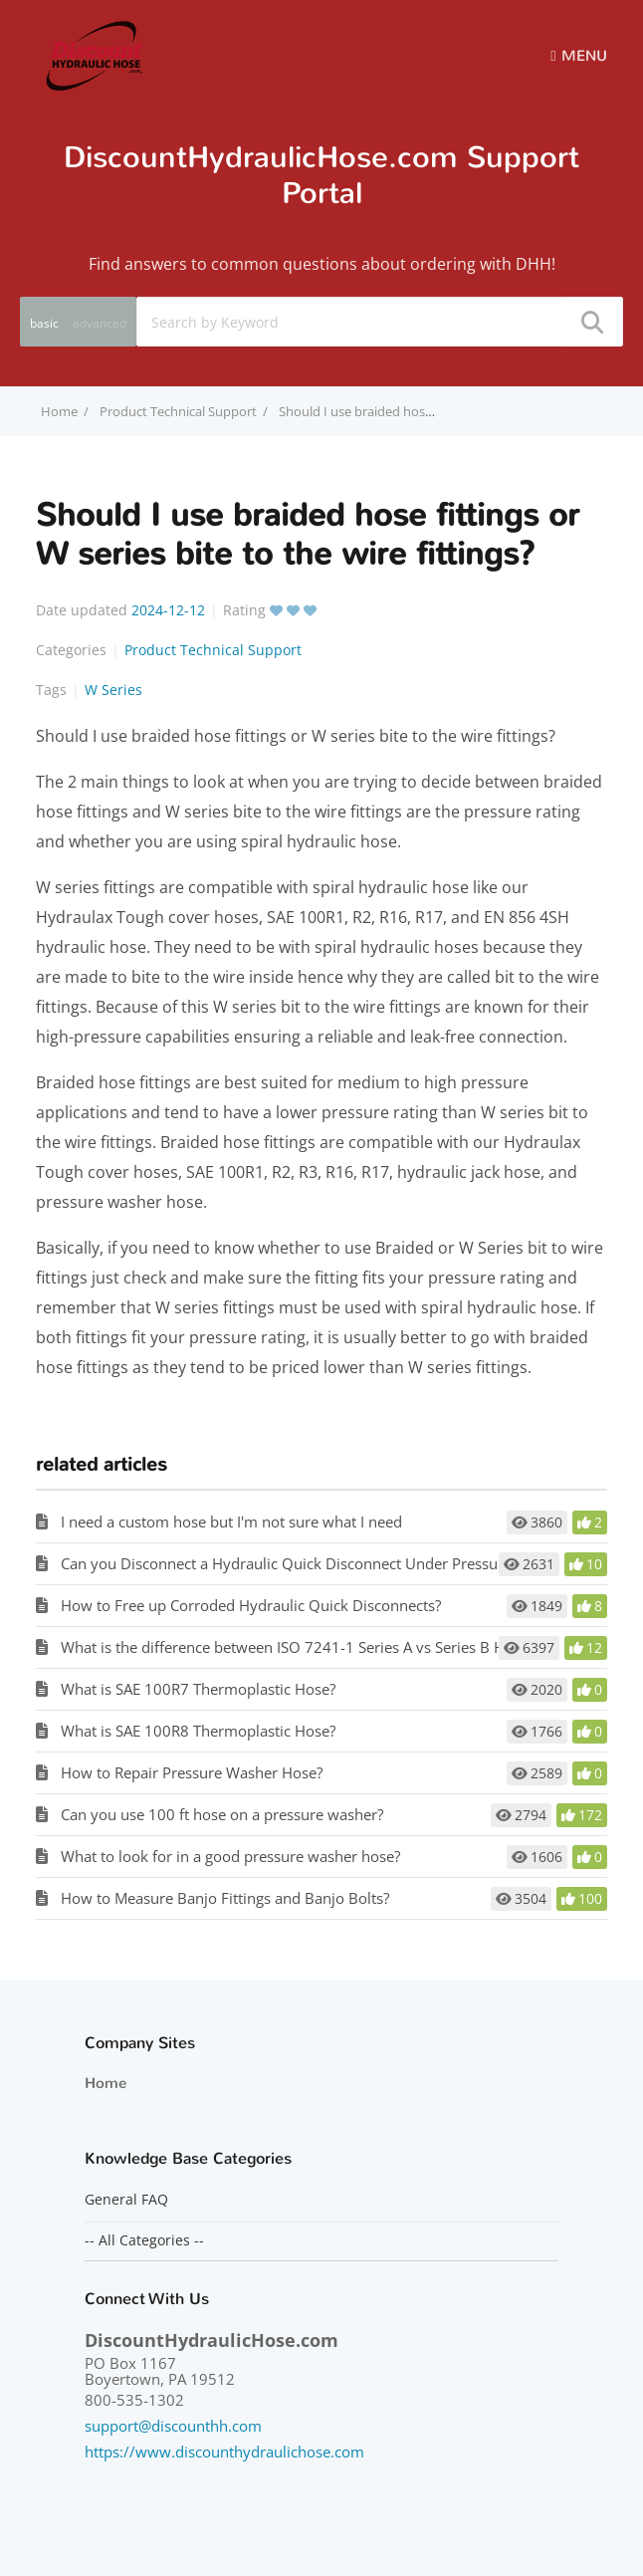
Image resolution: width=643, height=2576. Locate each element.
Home (105, 2083)
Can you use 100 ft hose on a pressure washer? (222, 1814)
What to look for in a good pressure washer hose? (230, 1856)
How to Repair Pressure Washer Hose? (191, 1772)
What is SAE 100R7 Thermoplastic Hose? (198, 1689)
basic (44, 323)
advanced (99, 323)
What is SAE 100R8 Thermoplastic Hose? (198, 1731)
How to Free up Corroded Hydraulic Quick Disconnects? (251, 1605)
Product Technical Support (178, 411)
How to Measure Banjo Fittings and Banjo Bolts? (225, 1898)
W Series (113, 689)
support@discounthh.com (173, 2426)
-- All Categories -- (144, 2240)
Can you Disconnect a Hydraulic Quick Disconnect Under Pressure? (289, 1563)
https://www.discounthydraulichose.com (224, 2451)
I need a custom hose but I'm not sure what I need (231, 1521)
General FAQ (126, 2200)
